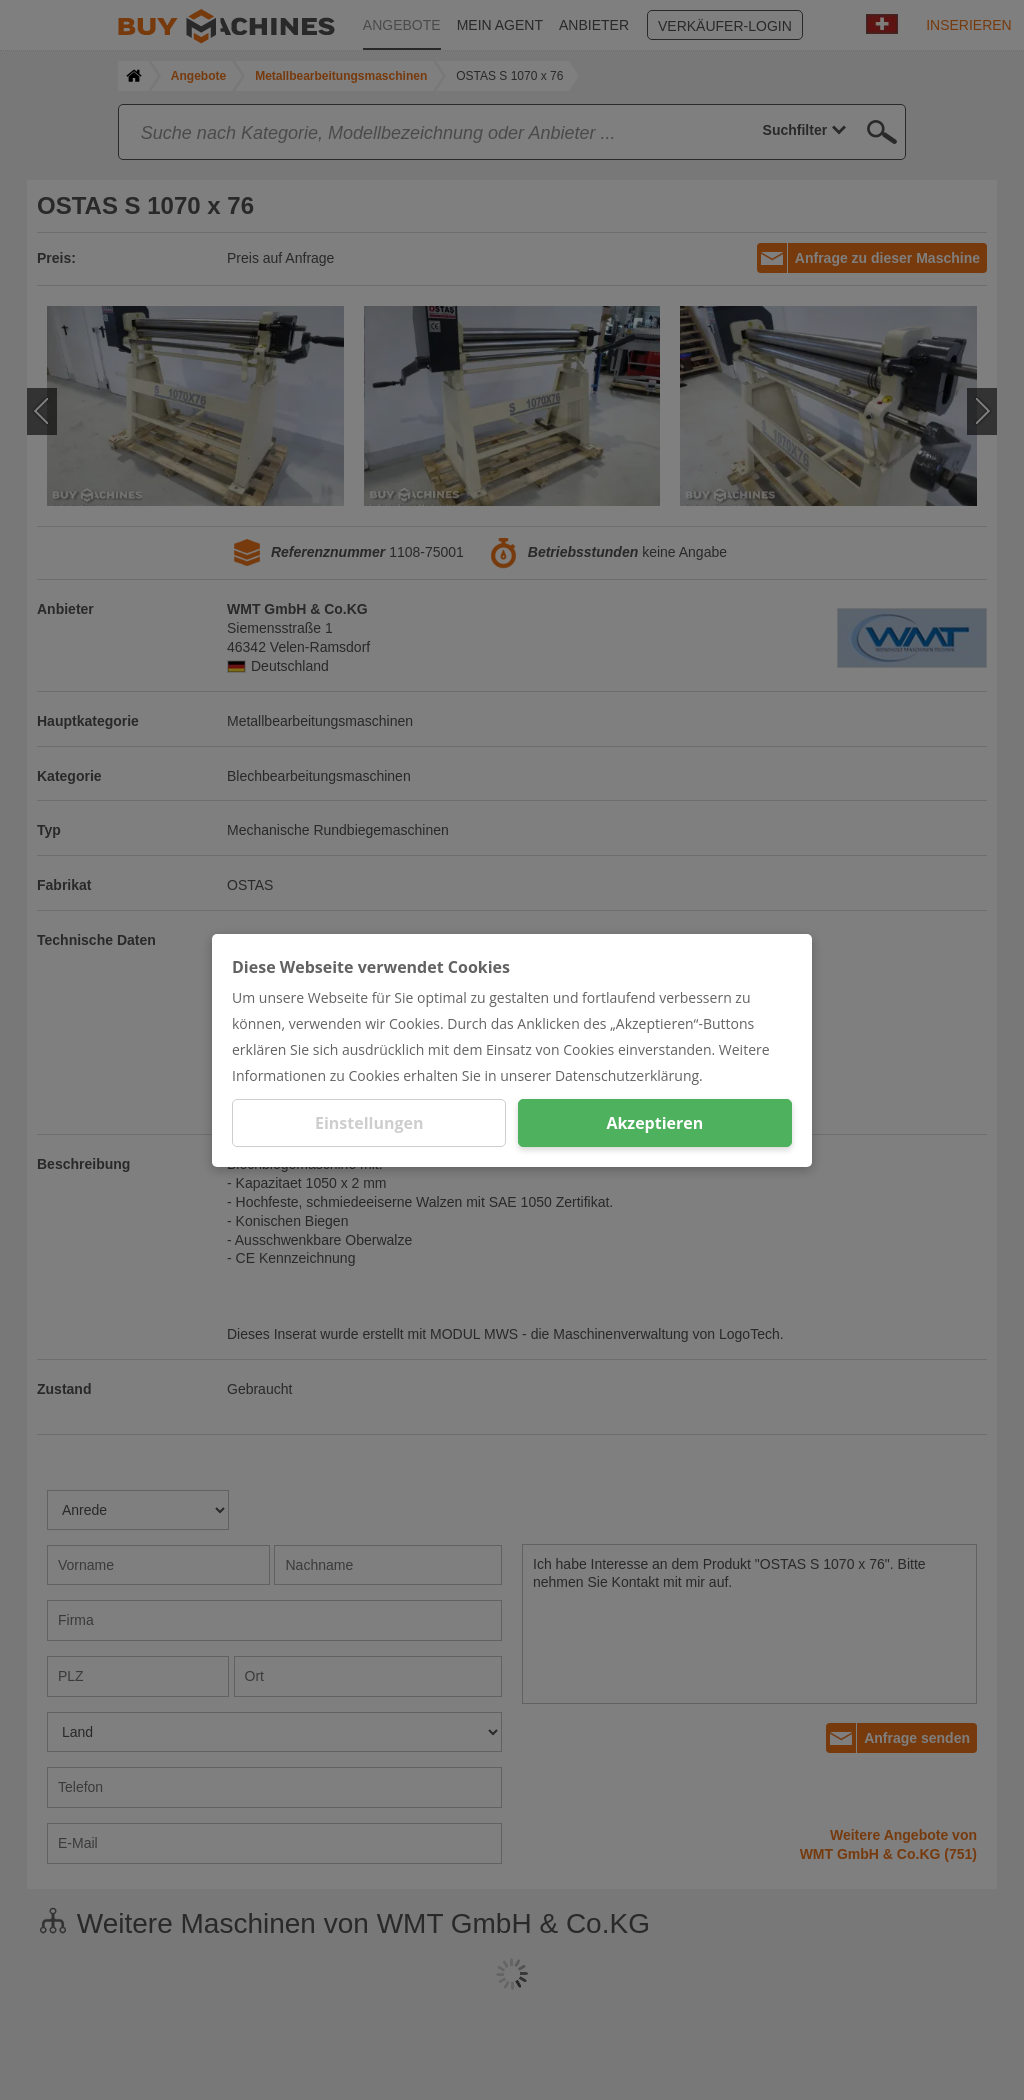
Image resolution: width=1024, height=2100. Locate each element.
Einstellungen (369, 1123)
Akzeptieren (654, 1123)
